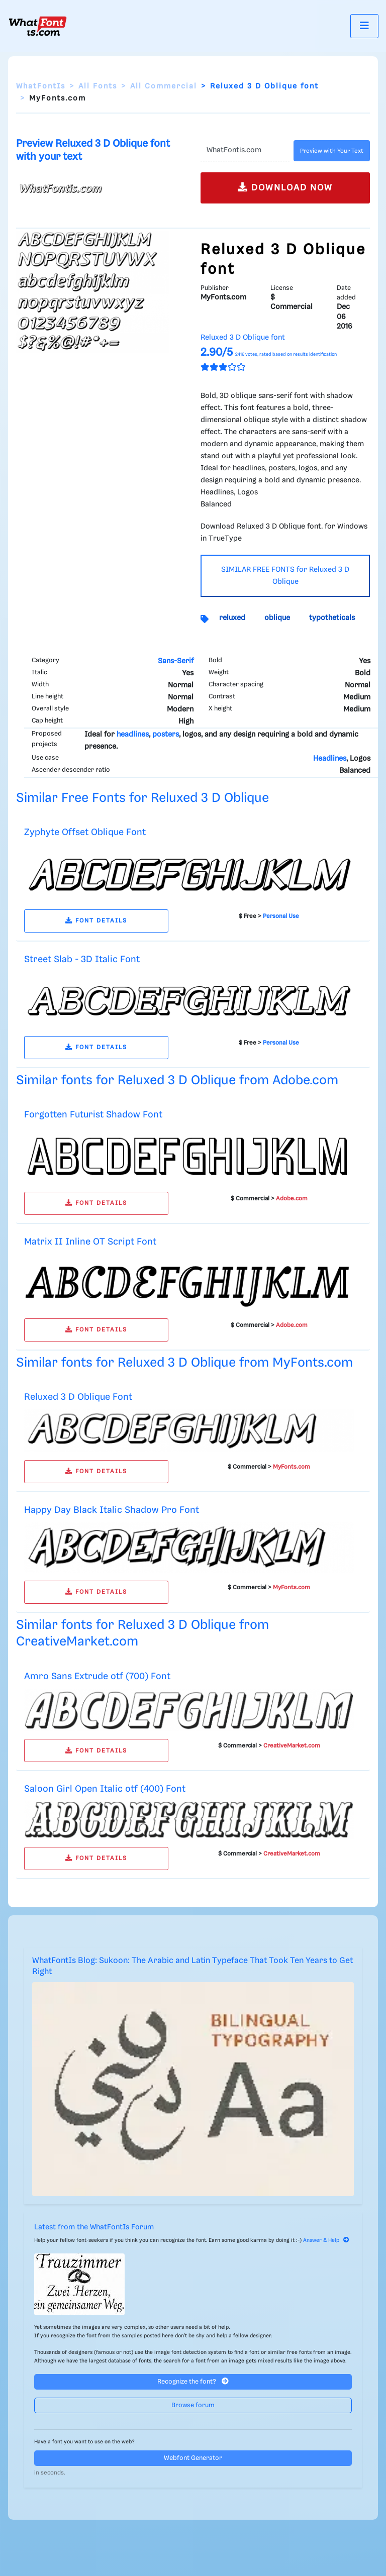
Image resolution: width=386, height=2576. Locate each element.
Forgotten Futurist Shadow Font (93, 1114)
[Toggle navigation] (364, 26)
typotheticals (332, 618)
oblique (277, 618)
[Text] (245, 150)
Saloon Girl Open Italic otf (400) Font (104, 1789)
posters (165, 735)
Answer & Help (326, 2240)
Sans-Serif (176, 661)
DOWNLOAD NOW (285, 187)
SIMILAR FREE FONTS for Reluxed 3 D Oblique (285, 576)
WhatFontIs (40, 86)
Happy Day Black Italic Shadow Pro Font (111, 1510)
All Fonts (97, 86)
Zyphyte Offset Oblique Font (85, 832)
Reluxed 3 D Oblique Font (78, 1397)
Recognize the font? (193, 2381)
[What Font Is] (38, 26)
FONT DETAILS (96, 920)
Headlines (329, 759)
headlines (133, 735)
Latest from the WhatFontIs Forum (94, 2227)
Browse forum (193, 2405)
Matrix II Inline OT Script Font (90, 1242)
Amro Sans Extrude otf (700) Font (97, 1676)
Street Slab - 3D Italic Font (82, 959)
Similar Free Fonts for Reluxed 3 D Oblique (142, 798)
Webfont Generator (193, 2458)
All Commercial (163, 86)
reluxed (232, 618)
